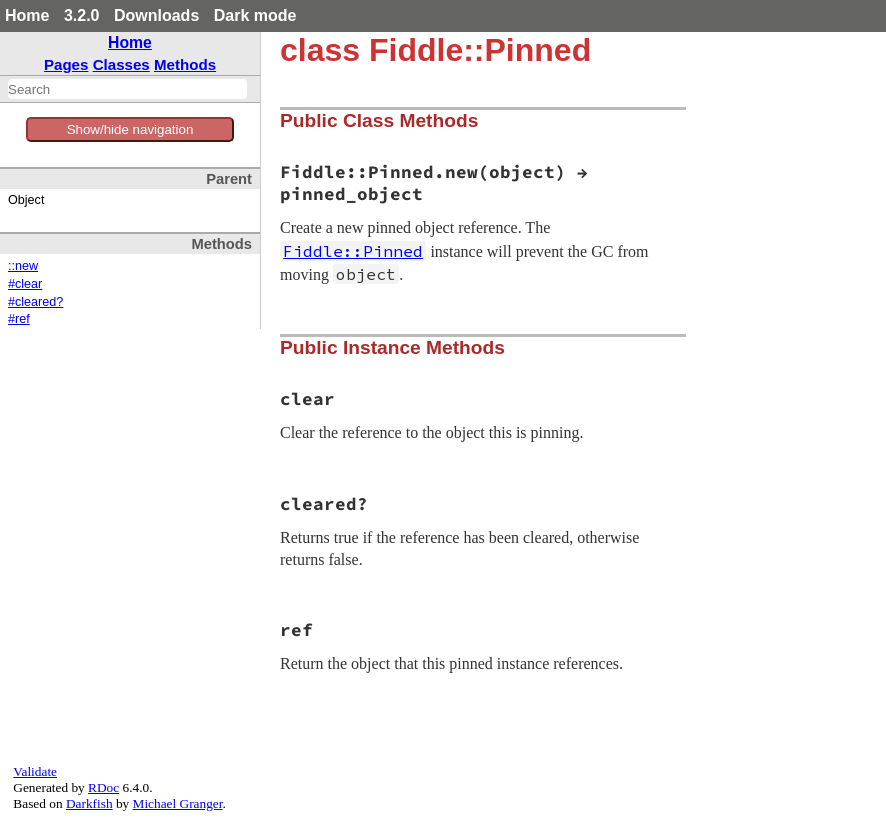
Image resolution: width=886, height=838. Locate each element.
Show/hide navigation (130, 129)
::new (23, 266)
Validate (35, 771)
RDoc (103, 787)
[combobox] (127, 89)
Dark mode (255, 15)
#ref (19, 319)
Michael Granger (178, 803)
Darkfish (89, 803)
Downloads (156, 15)
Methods (185, 64)
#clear (25, 284)
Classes (121, 64)
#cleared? (35, 302)
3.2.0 (82, 15)
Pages (66, 64)
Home (27, 15)
